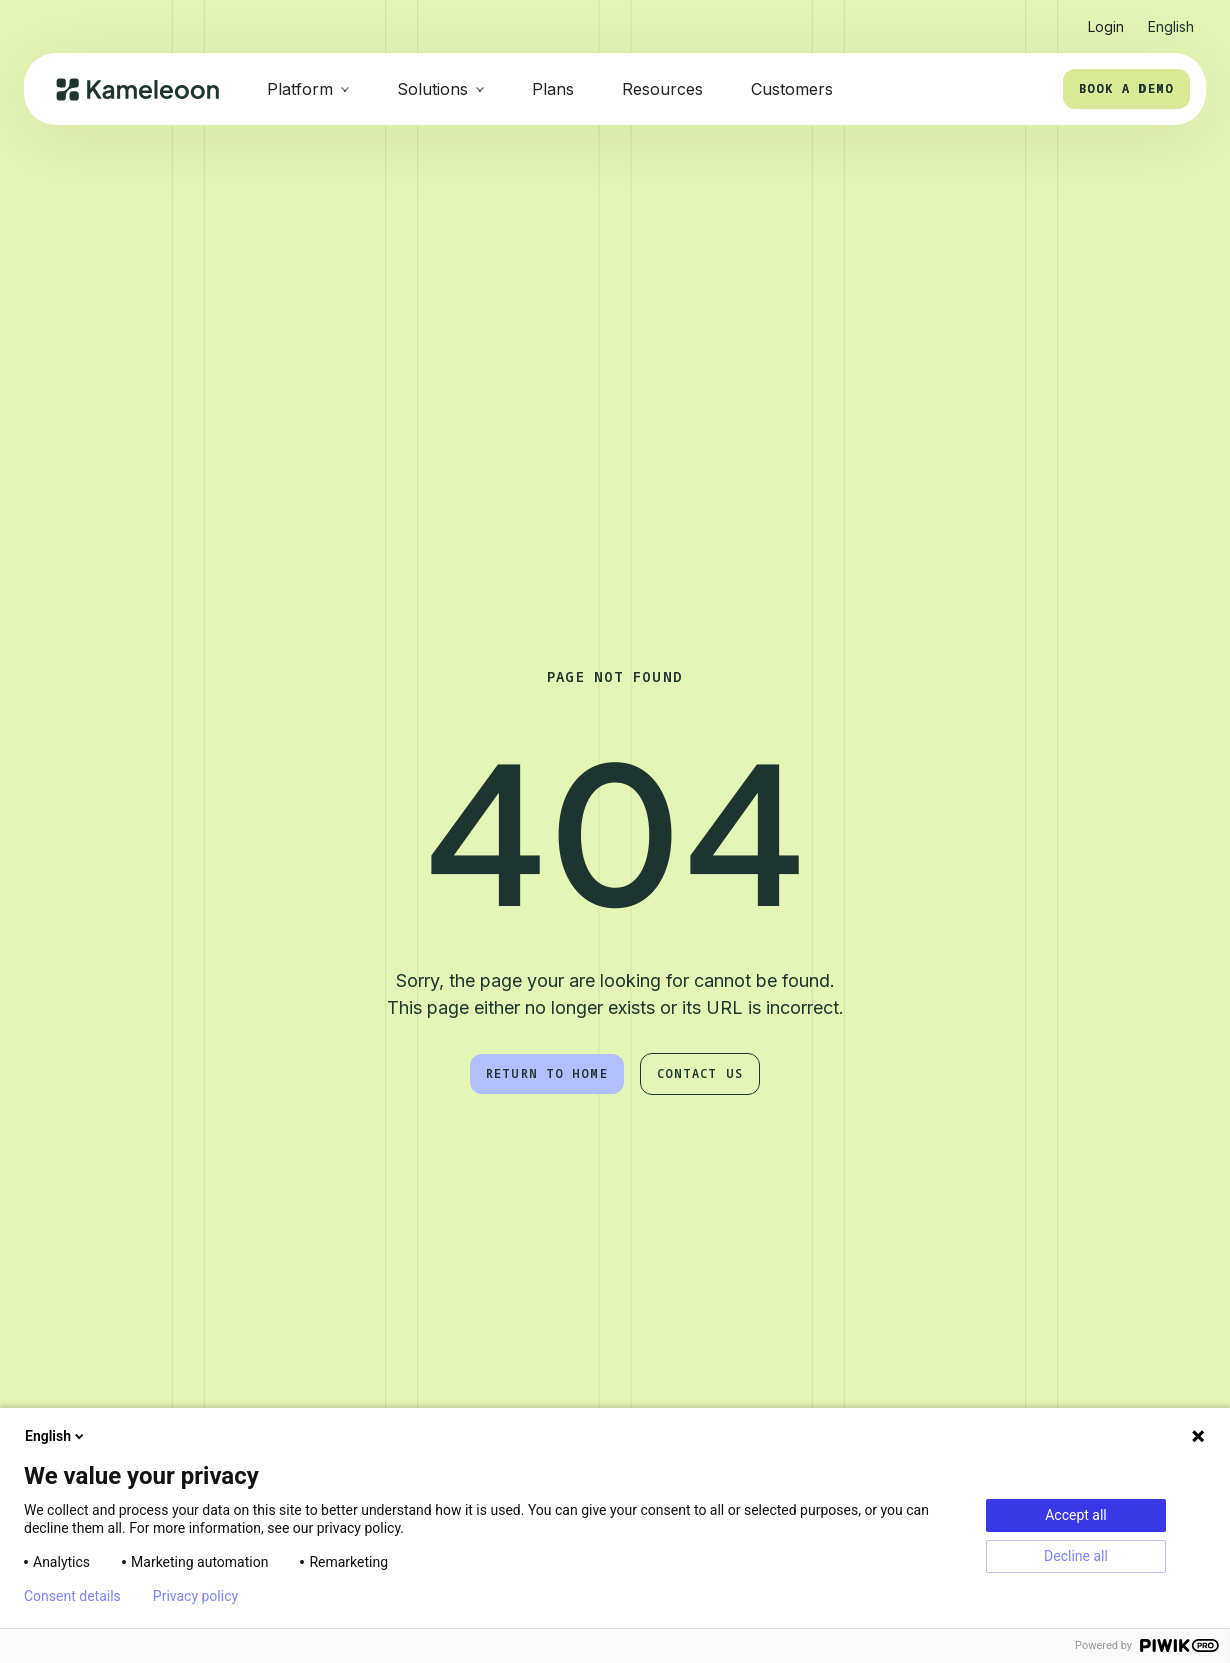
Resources (662, 89)
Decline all (1076, 1556)
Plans (553, 89)
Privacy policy (195, 1596)
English (56, 1436)
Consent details (72, 1596)
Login (1106, 26)
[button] (1171, 18)
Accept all (1076, 1515)
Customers (792, 89)
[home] (137, 89)
